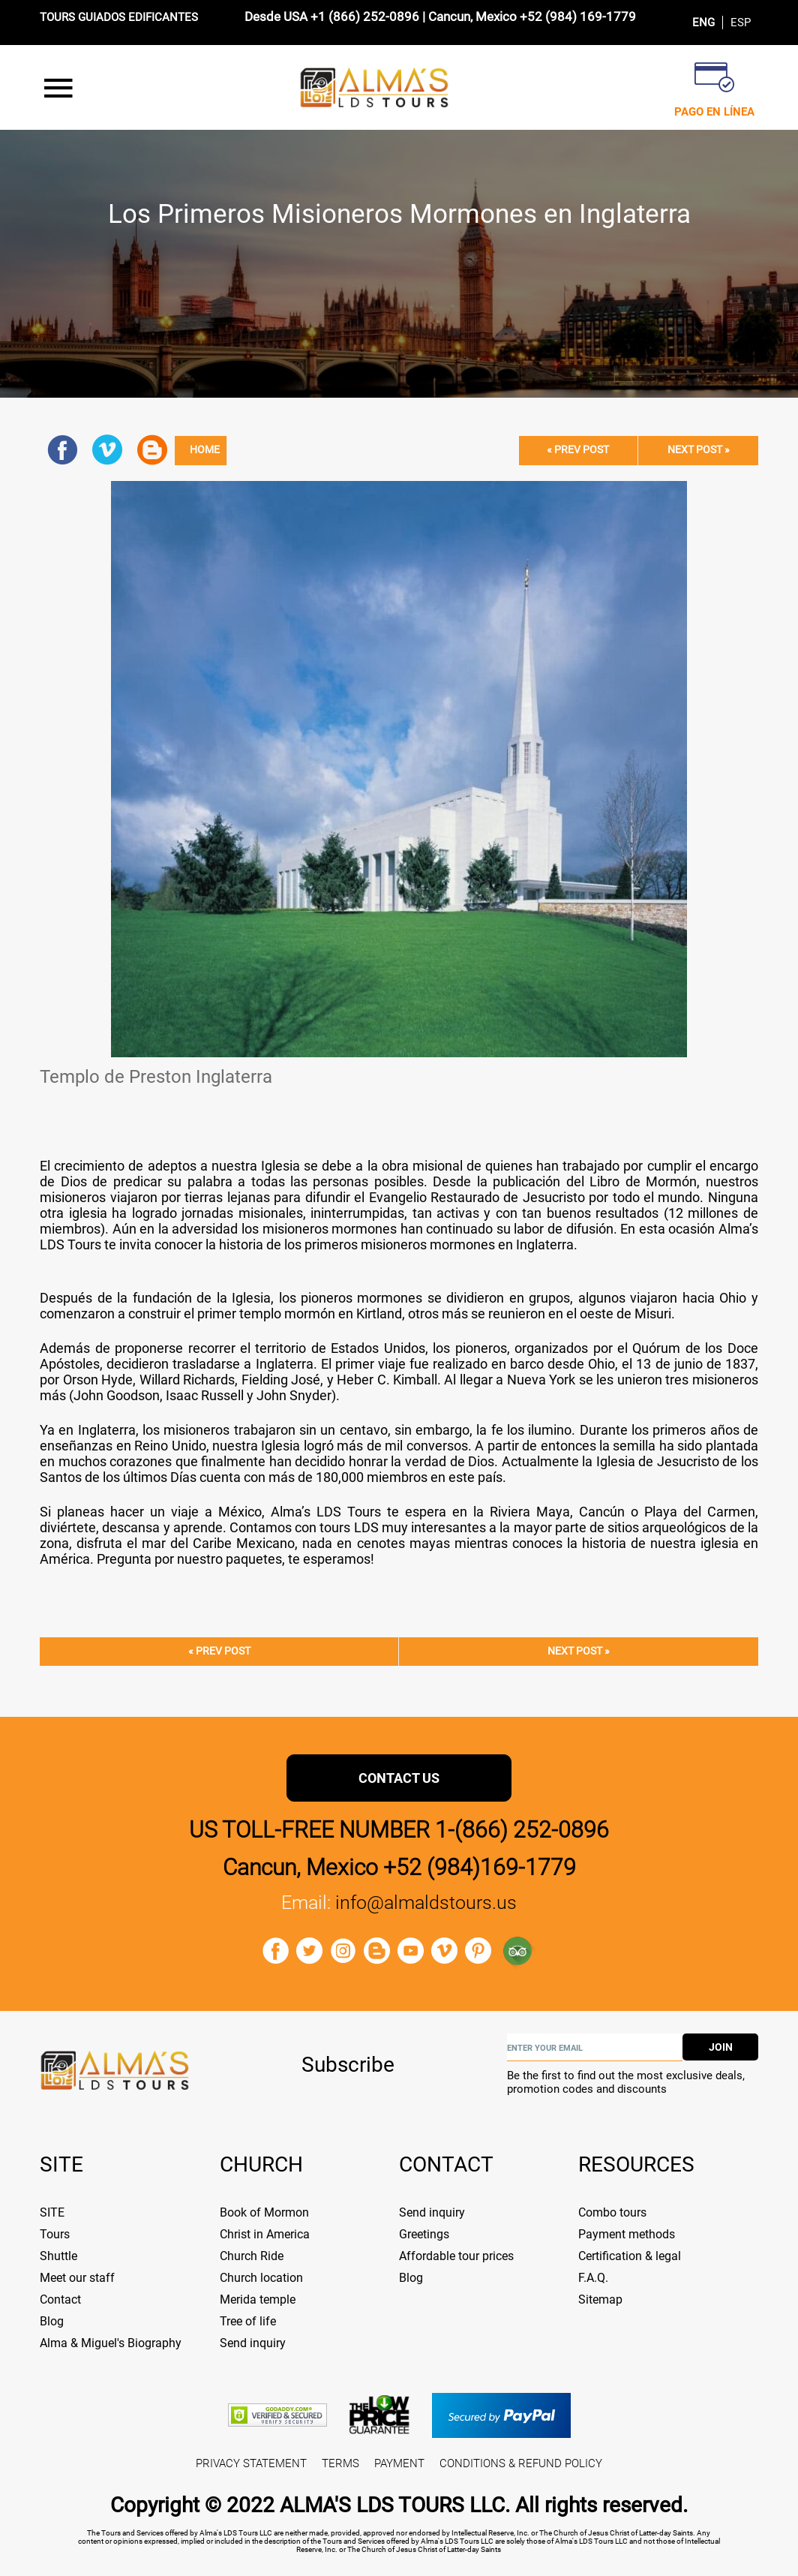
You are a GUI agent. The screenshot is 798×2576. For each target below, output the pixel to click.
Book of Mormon (264, 2212)
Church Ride (252, 2256)
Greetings (424, 2234)
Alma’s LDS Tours (329, 1511)
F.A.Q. (593, 2278)
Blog (52, 2321)
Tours (55, 2234)
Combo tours (612, 2212)
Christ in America (265, 2234)
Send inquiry (253, 2343)
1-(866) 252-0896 (522, 1830)
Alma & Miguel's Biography (111, 2343)
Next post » (699, 449)
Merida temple (258, 2299)
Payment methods (626, 2234)
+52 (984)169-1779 (479, 1867)
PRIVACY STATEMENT (251, 2463)
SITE (52, 2212)
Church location (261, 2278)
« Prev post (578, 449)
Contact (60, 2299)
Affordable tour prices (456, 2256)
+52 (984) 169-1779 (578, 16)
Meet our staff (77, 2278)
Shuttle (58, 2256)
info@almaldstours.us (426, 1902)
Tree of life (248, 2321)
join (721, 2047)
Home (205, 449)
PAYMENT (399, 2463)
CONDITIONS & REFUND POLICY (521, 2463)
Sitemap (600, 2299)
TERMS (340, 2463)
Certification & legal (629, 2256)
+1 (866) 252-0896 (364, 16)
